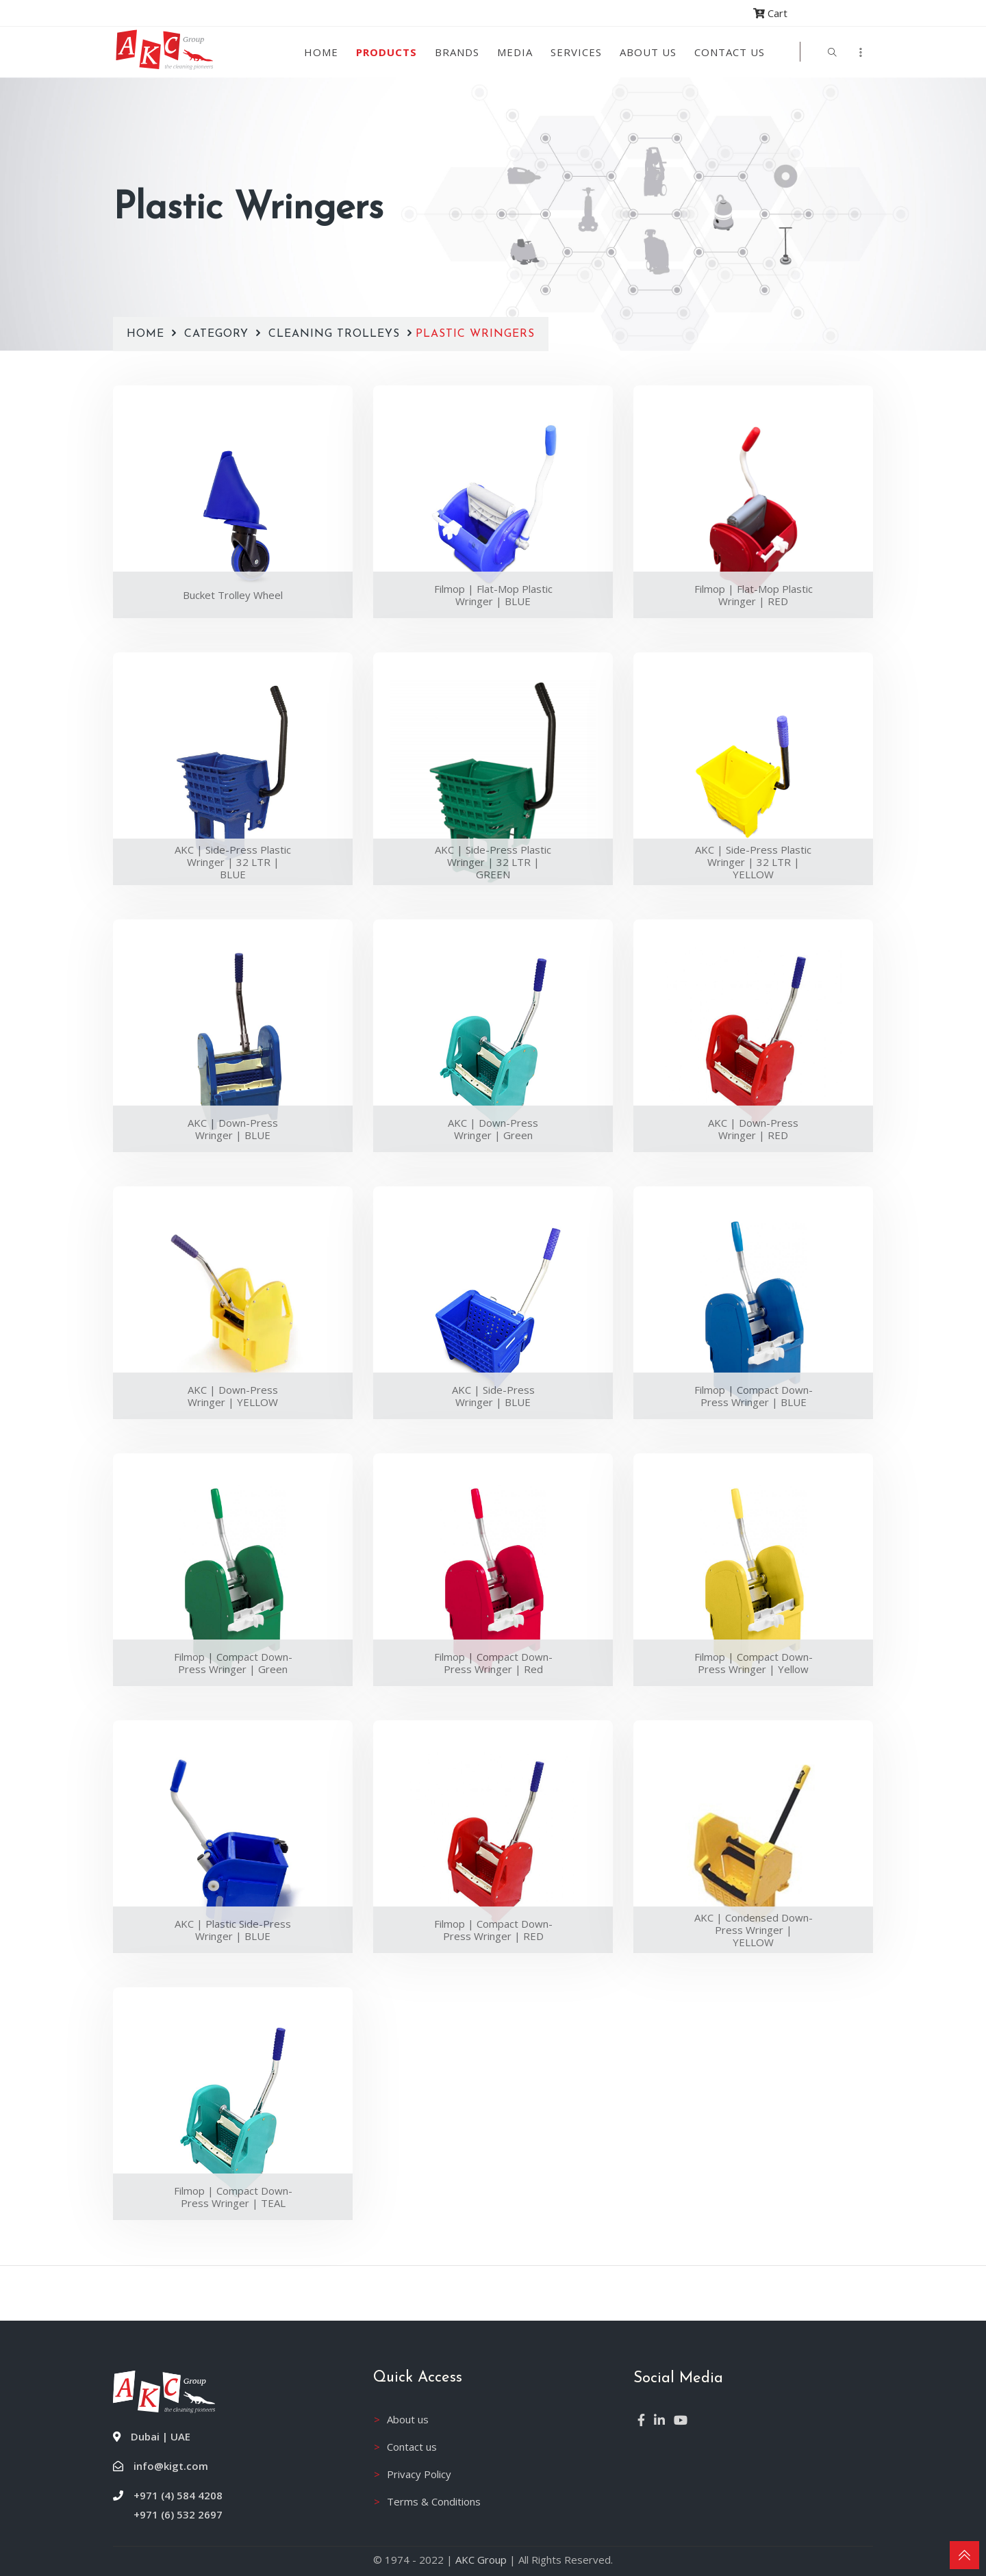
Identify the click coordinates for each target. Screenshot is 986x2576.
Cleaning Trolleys (334, 310)
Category (218, 310)
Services (576, 52)
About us (648, 52)
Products (386, 52)
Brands (457, 52)
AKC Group (481, 2559)
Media (515, 52)
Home (321, 52)
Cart (770, 13)
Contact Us (729, 52)
